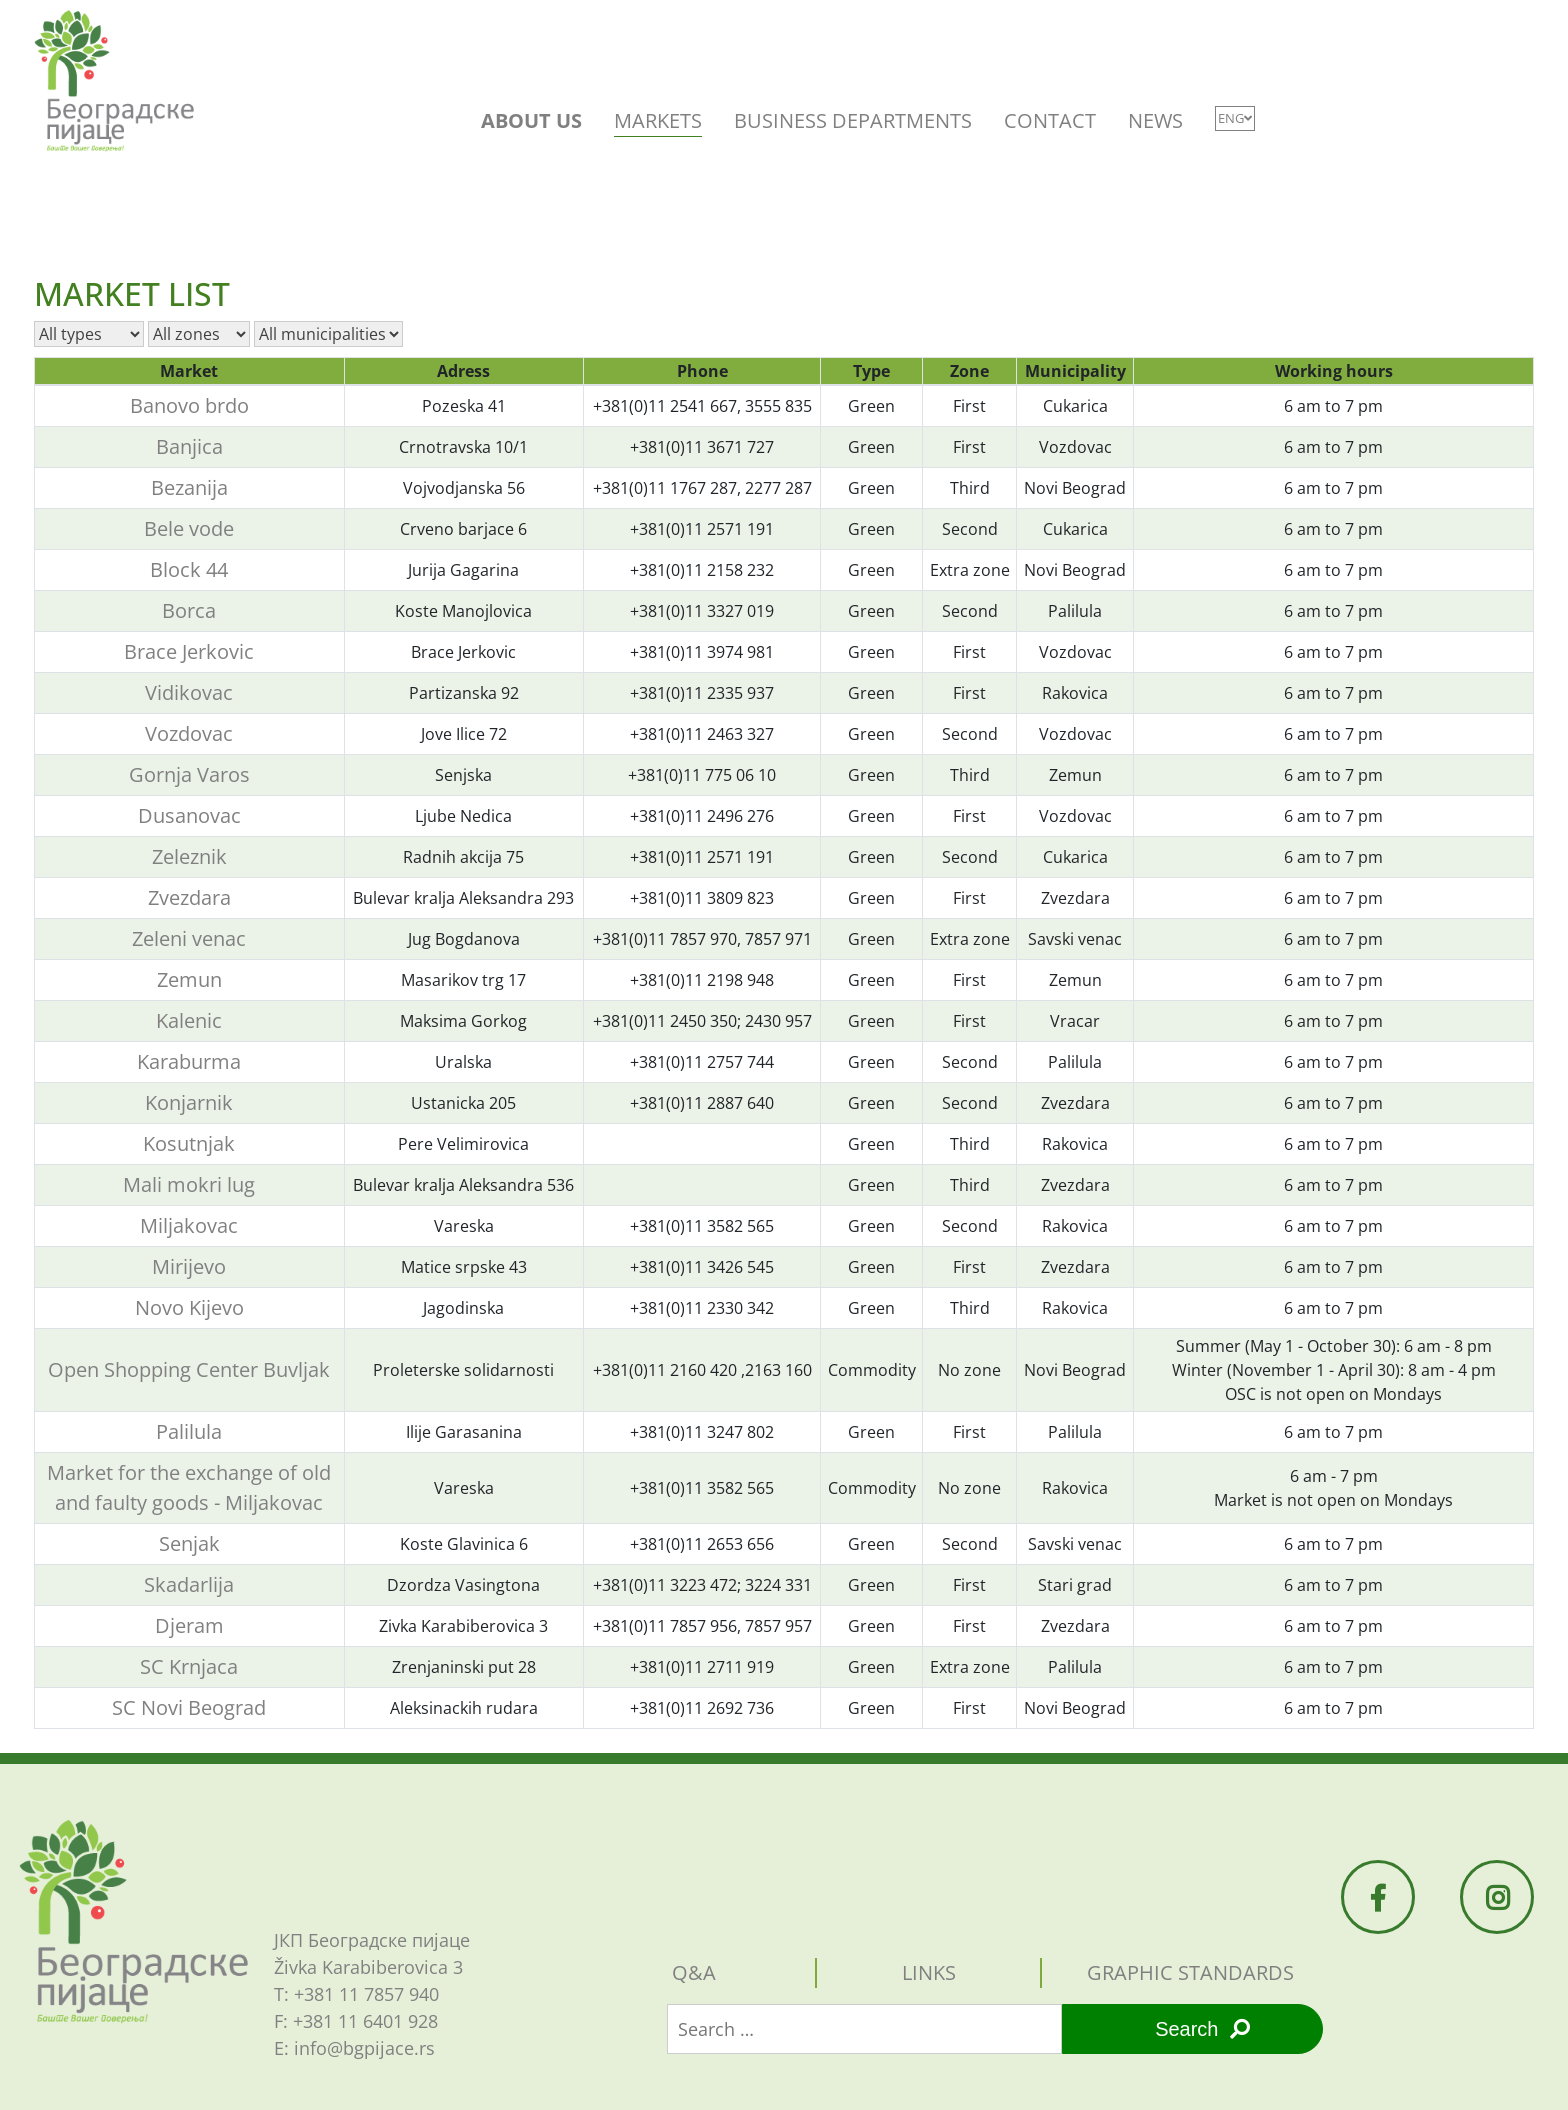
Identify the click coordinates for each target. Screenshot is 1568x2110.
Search (1202, 2029)
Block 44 (189, 569)
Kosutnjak (189, 1143)
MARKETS (658, 120)
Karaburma (189, 1061)
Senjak (189, 1543)
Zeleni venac (189, 938)
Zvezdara (189, 897)
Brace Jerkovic (189, 651)
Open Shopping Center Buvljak (189, 1369)
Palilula (189, 1431)
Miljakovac (189, 1225)
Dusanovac (189, 815)
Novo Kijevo (189, 1307)
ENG (1235, 118)
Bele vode (189, 528)
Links (929, 1972)
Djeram (189, 1625)
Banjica (189, 446)
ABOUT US (531, 120)
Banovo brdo (189, 405)
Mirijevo (189, 1266)
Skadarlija (189, 1584)
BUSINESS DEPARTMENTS (853, 120)
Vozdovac (189, 733)
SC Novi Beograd (189, 1707)
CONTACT (1050, 120)
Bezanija (189, 487)
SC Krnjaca (189, 1666)
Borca (189, 610)
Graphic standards (1190, 1972)
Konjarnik (189, 1102)
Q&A (694, 1972)
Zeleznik (189, 856)
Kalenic (189, 1020)
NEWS (1155, 120)
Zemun (189, 979)
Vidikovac (189, 692)
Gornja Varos (189, 774)
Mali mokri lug (189, 1184)
